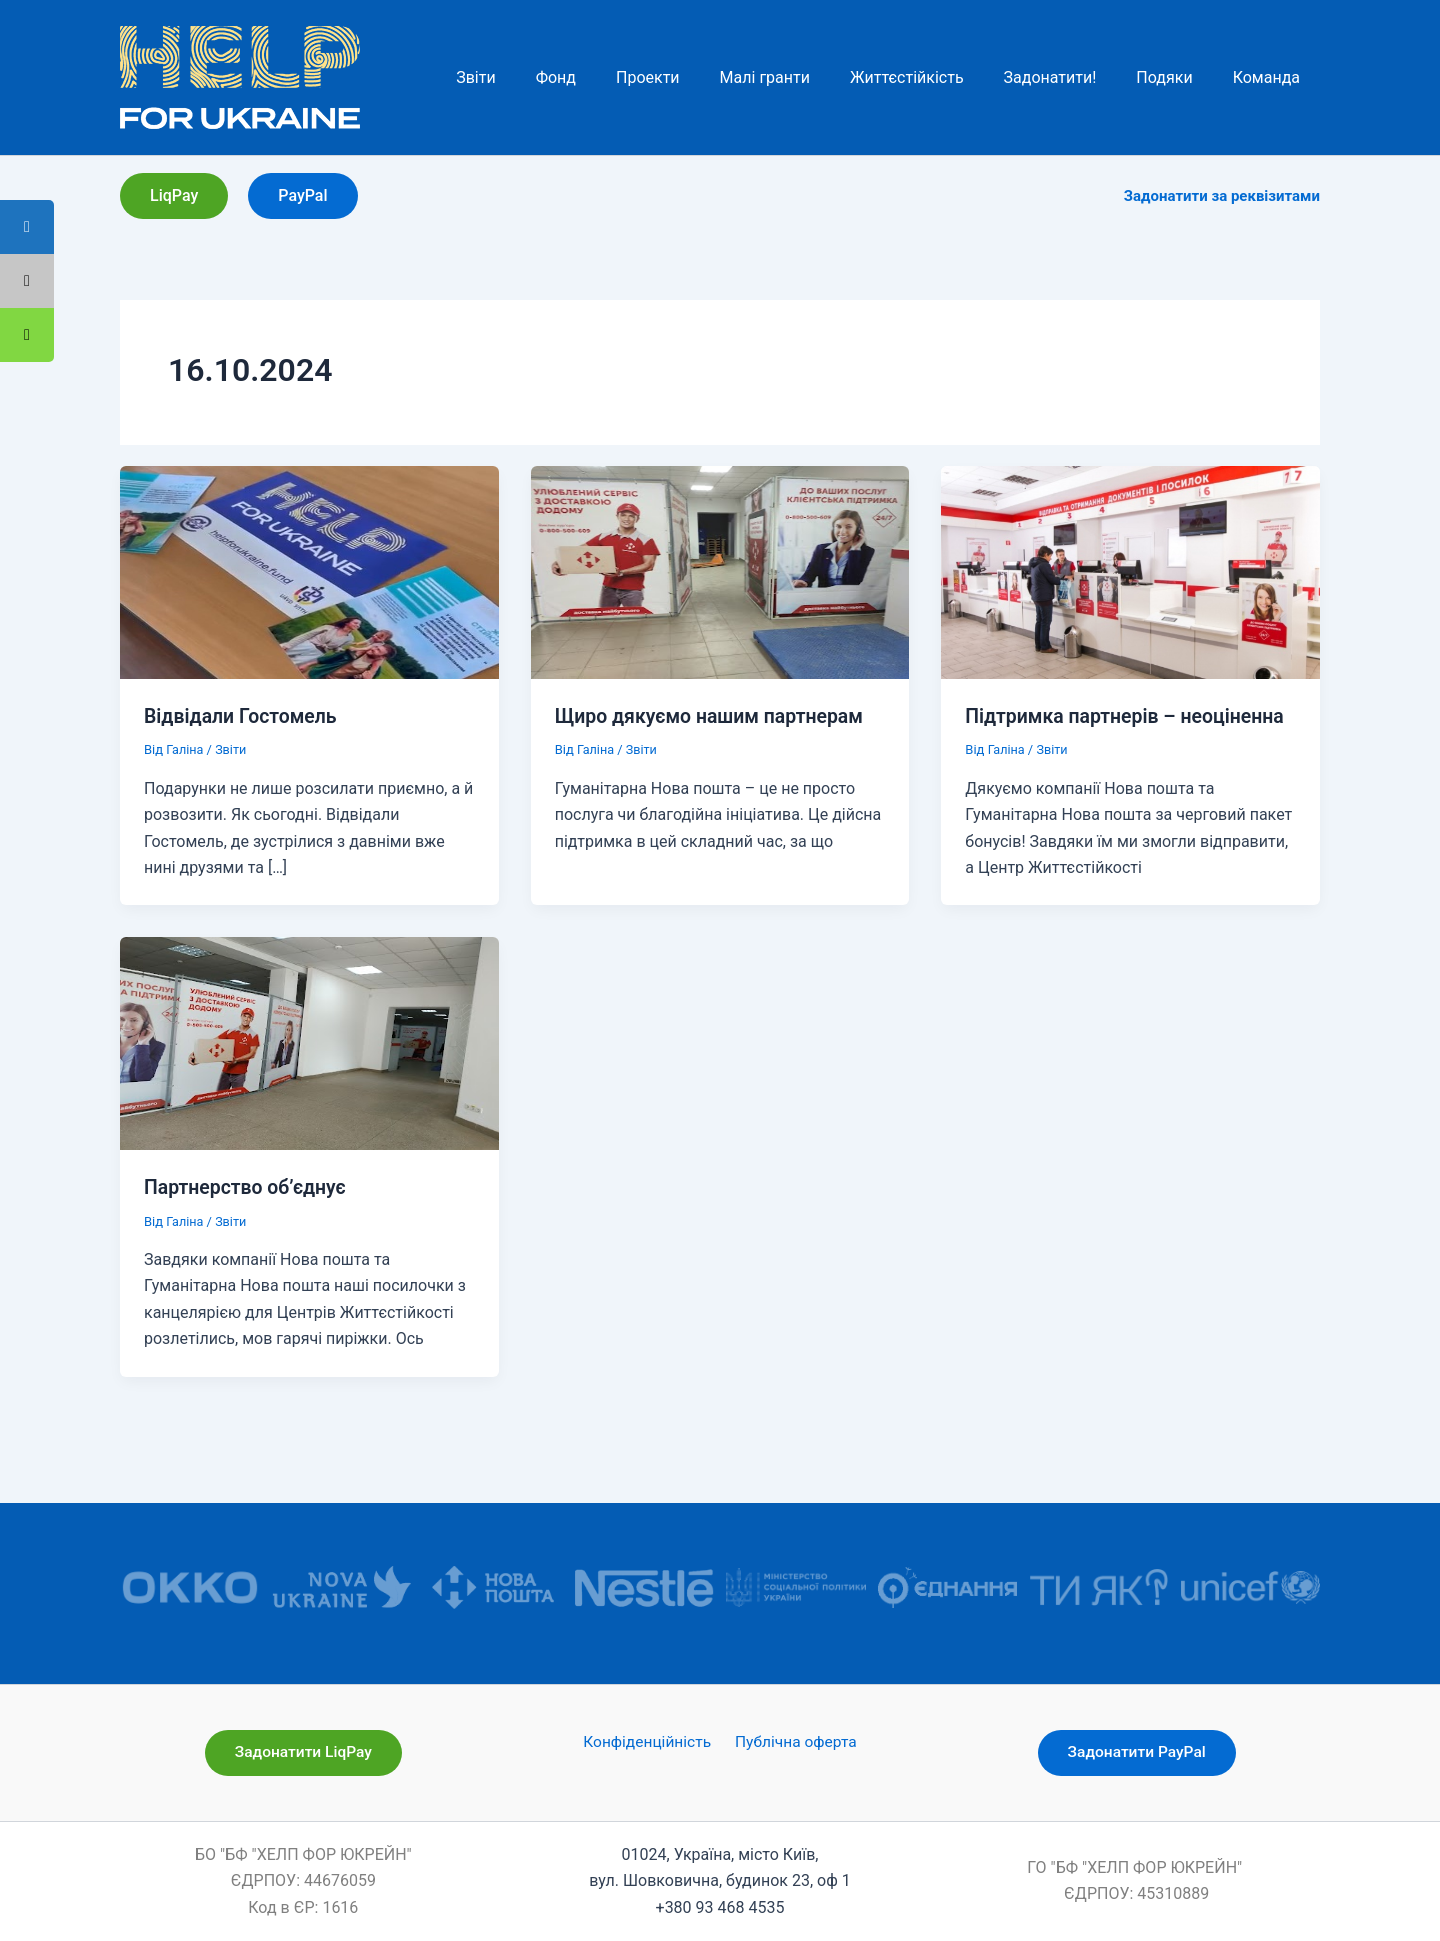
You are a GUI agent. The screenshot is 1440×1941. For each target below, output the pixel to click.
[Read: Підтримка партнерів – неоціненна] (1130, 571)
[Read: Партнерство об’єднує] (309, 1042)
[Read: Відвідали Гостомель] (309, 571)
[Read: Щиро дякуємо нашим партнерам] (720, 571)
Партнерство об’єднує (248, 1187)
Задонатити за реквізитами (1222, 196)
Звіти (232, 749)
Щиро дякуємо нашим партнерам (714, 716)
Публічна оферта (793, 1742)
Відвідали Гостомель (243, 716)
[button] (174, 196)
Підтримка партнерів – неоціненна (1129, 716)
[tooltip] (27, 335)
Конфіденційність (649, 1742)
